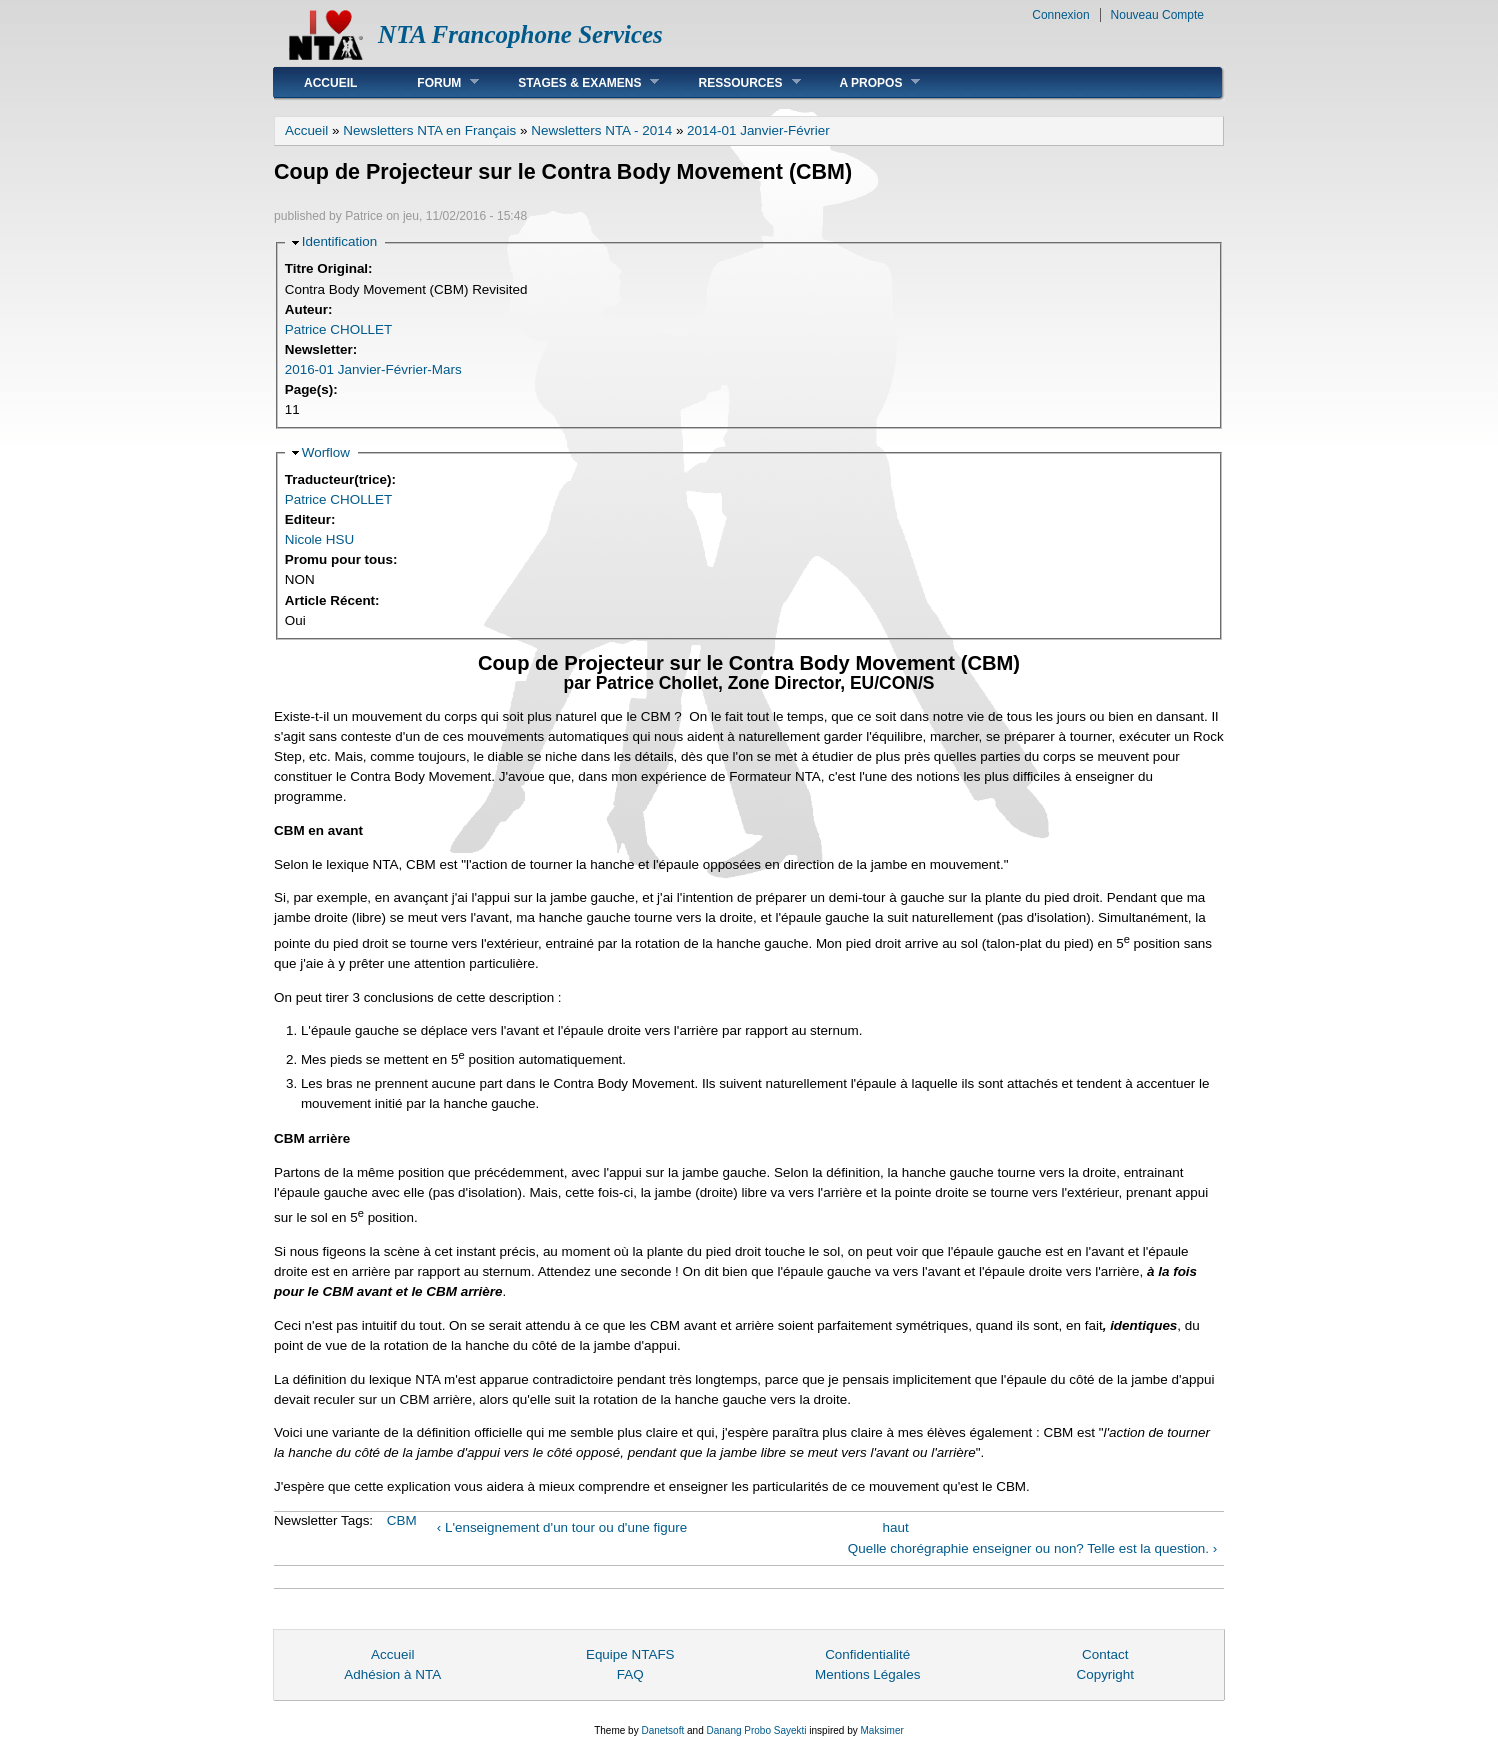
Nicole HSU (319, 539)
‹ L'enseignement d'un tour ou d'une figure (562, 1527)
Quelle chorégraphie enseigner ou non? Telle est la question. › (1033, 1548)
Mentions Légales (867, 1674)
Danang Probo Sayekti (756, 1730)
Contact (1105, 1654)
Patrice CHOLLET (339, 329)
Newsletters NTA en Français (429, 130)
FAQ (630, 1674)
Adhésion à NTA (392, 1674)
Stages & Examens (573, 82)
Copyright (1105, 1674)
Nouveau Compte (1157, 15)
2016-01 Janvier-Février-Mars (373, 369)
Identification (339, 241)
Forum (433, 82)
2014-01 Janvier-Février (758, 130)
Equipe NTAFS (630, 1654)
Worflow (326, 452)
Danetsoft (662, 1730)
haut (896, 1527)
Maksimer (881, 1730)
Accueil (330, 83)
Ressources (734, 82)
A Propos (865, 82)
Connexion (1060, 15)
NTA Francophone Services (520, 34)
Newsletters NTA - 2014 (601, 130)
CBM (402, 1520)
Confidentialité (867, 1654)
